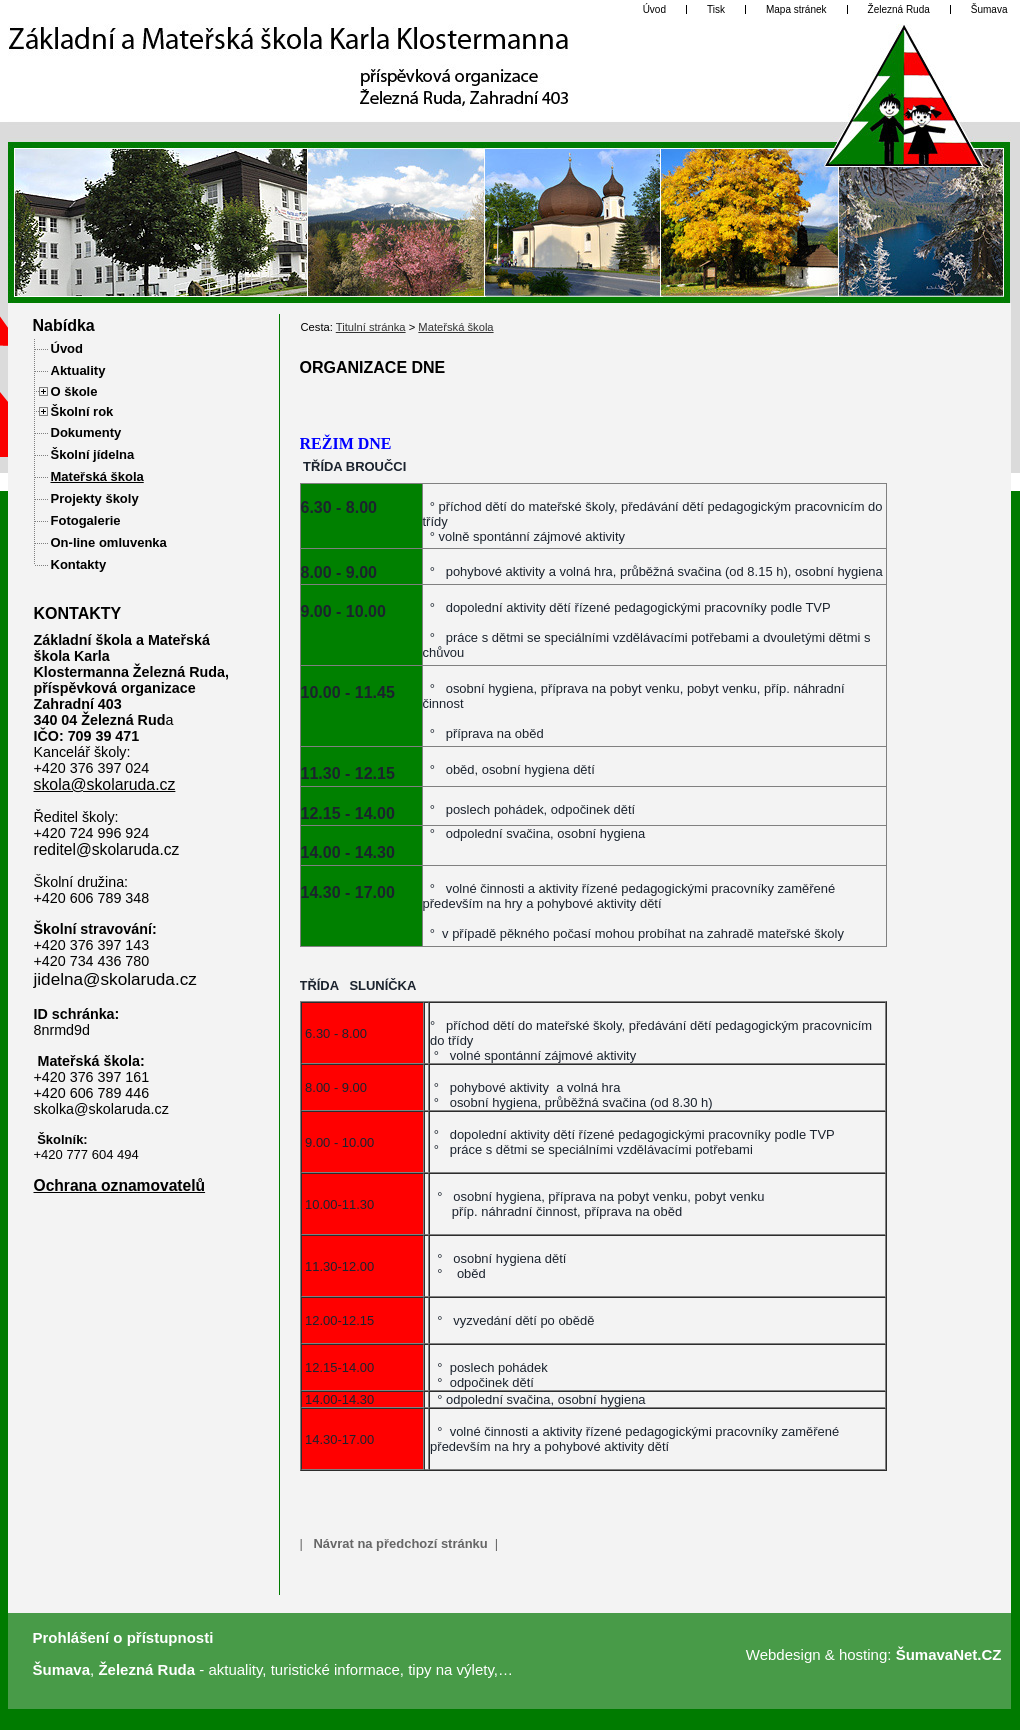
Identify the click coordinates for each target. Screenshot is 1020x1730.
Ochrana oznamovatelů (120, 1185)
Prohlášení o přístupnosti (123, 1637)
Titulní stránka (371, 327)
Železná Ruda (146, 1669)
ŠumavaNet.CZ (949, 1654)
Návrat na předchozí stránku (400, 1543)
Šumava (62, 1669)
